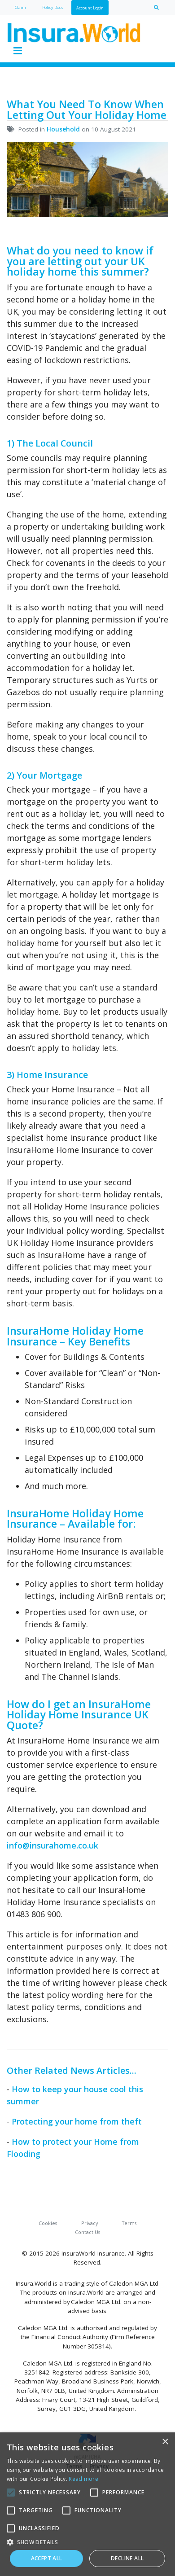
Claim (20, 7)
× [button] (165, 2442)
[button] (87, 2541)
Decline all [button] (127, 2558)
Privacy (89, 2223)
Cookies (48, 2223)
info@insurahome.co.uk (52, 1845)
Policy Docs (52, 7)
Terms (129, 2223)
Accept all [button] (46, 2558)
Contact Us (87, 2232)
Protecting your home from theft (77, 2121)
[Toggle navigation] (17, 51)
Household (63, 129)
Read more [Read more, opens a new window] (83, 2479)
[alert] (87, 2504)
